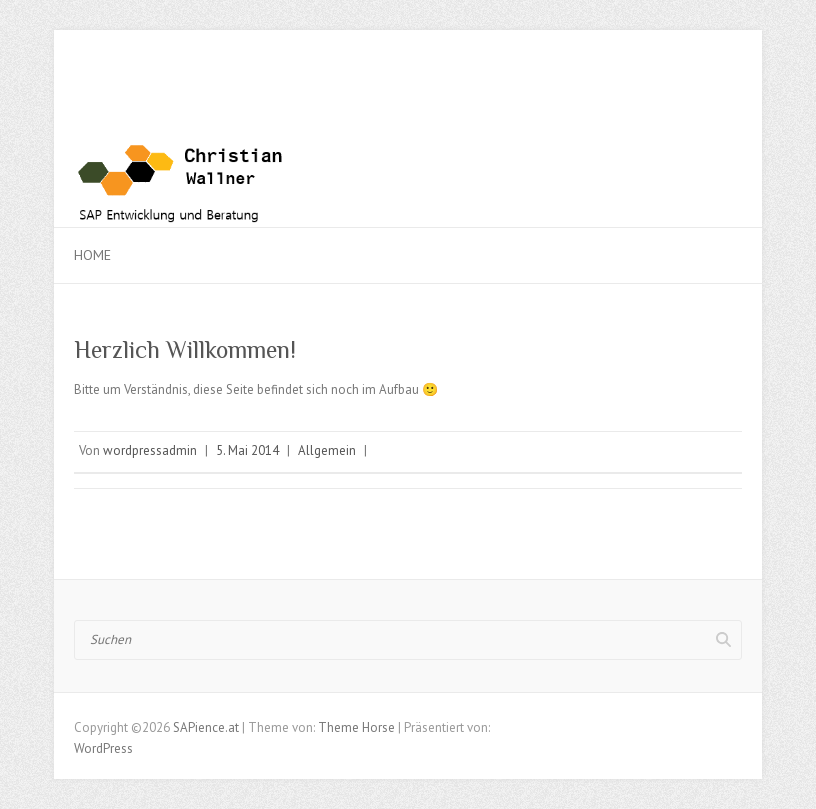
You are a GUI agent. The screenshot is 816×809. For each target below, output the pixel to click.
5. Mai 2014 (247, 450)
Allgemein (327, 450)
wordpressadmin (150, 450)
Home (92, 255)
